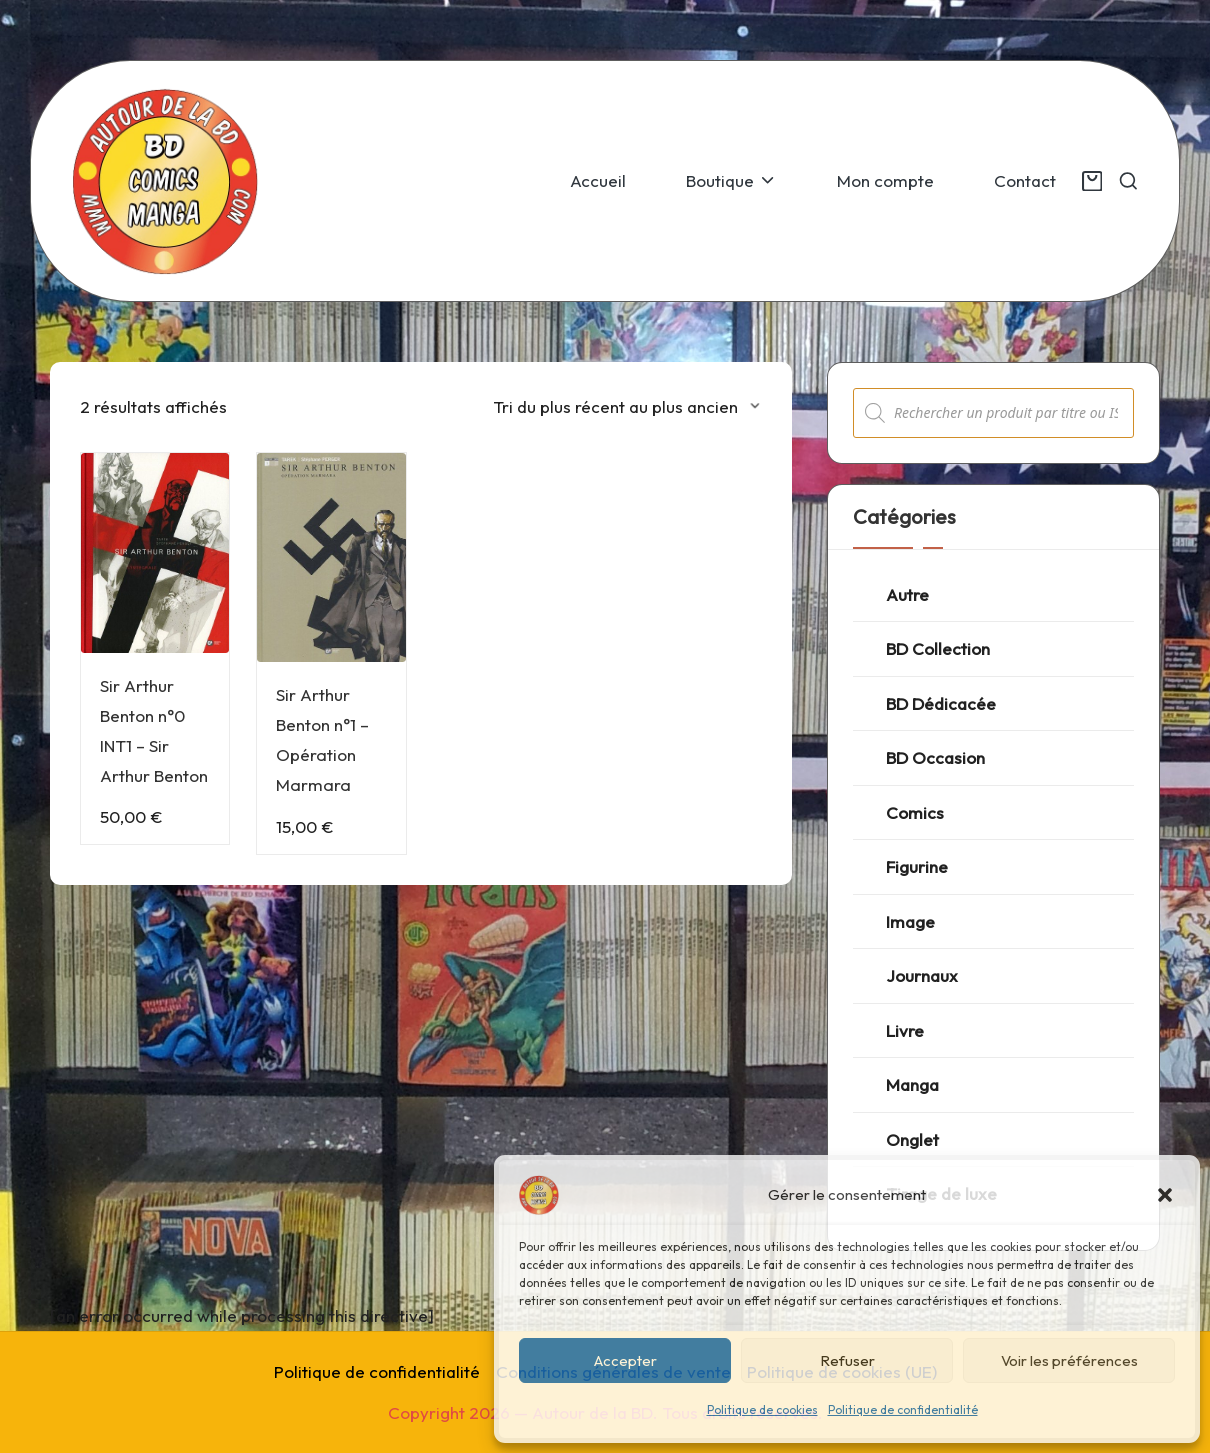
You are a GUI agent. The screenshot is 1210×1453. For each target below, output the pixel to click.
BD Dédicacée (941, 703)
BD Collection (938, 648)
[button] (1165, 1195)
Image (910, 921)
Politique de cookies (762, 1409)
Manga (912, 1084)
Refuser (847, 1360)
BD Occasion (935, 757)
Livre (905, 1030)
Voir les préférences (1069, 1360)
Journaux (922, 975)
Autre (907, 594)
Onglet (912, 1139)
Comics (915, 812)
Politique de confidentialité (903, 1409)
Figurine (917, 866)
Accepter (625, 1360)
